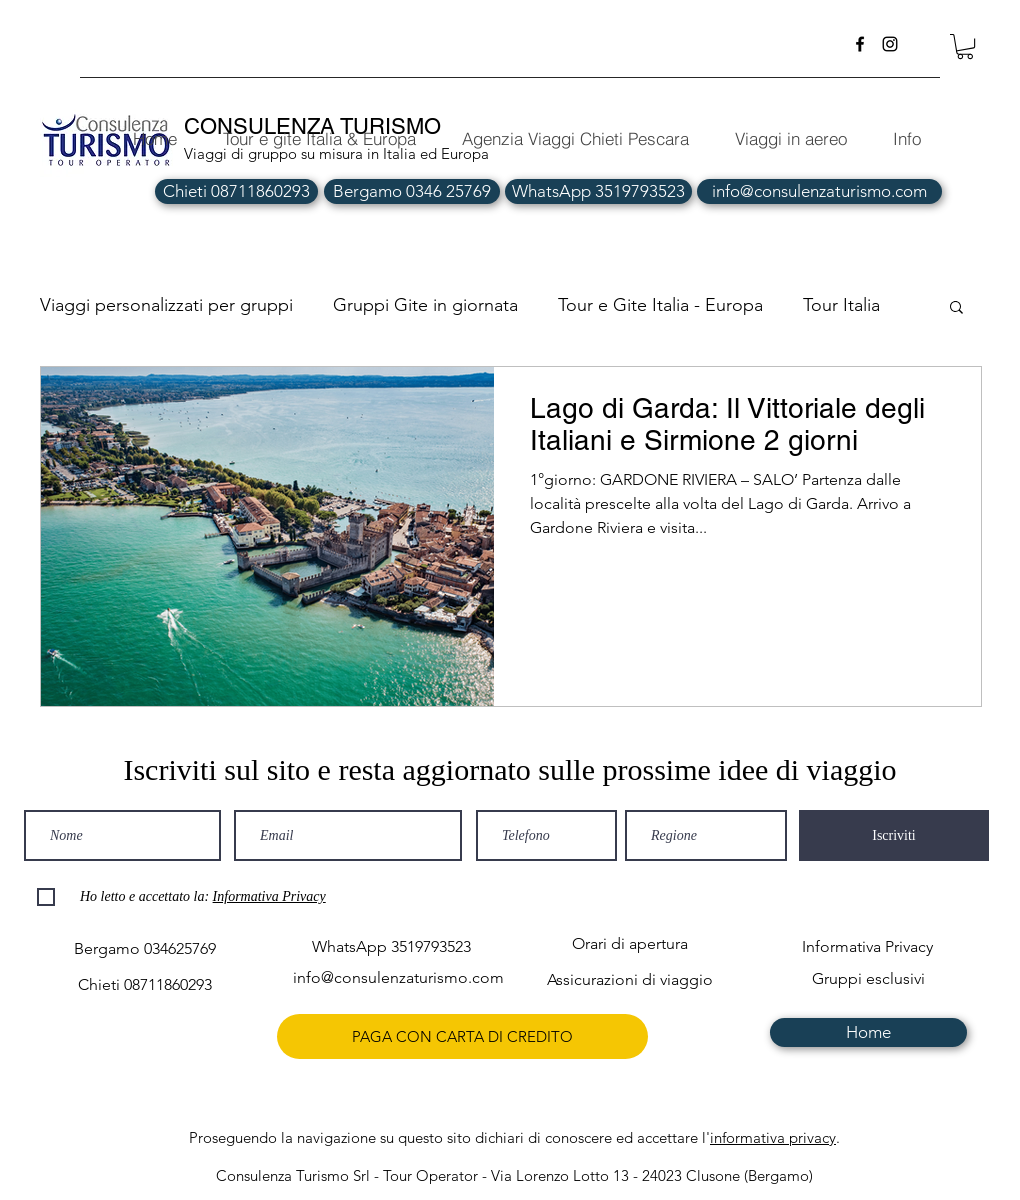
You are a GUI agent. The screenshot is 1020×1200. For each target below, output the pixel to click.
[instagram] (890, 44)
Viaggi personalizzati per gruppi (166, 305)
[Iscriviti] (894, 835)
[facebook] (860, 44)
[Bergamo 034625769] (144, 948)
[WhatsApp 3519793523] (598, 191)
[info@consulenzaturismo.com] (819, 191)
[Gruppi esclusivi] (868, 978)
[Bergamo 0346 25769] (412, 191)
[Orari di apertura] (629, 943)
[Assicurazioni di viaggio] (629, 979)
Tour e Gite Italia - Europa (660, 305)
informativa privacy (773, 1137)
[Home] (868, 1032)
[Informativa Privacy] (867, 946)
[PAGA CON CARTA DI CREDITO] (462, 1036)
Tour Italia (841, 305)
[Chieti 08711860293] (236, 191)
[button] (965, 46)
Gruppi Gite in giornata (425, 305)
